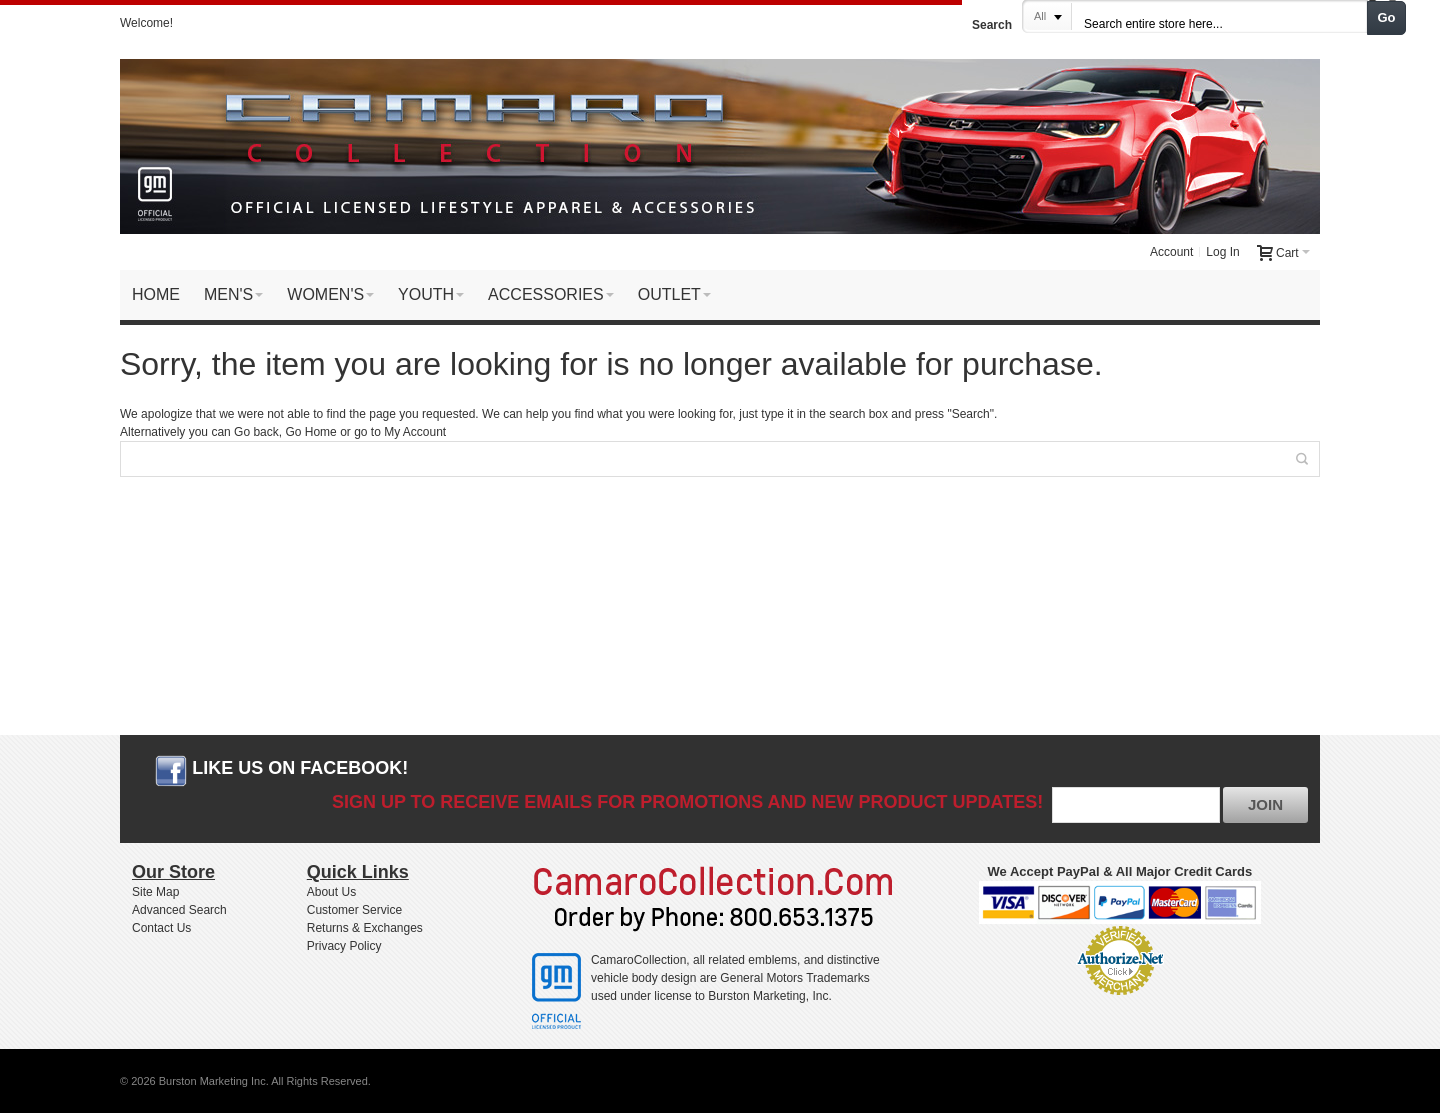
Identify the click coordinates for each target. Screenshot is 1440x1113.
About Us (331, 892)
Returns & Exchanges (365, 928)
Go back (256, 432)
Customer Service (354, 910)
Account (1171, 252)
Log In (1222, 252)
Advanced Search (179, 910)
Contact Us (161, 928)
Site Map (155, 892)
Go (1387, 17)
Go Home (310, 432)
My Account (415, 432)
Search (992, 25)
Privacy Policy (344, 946)
